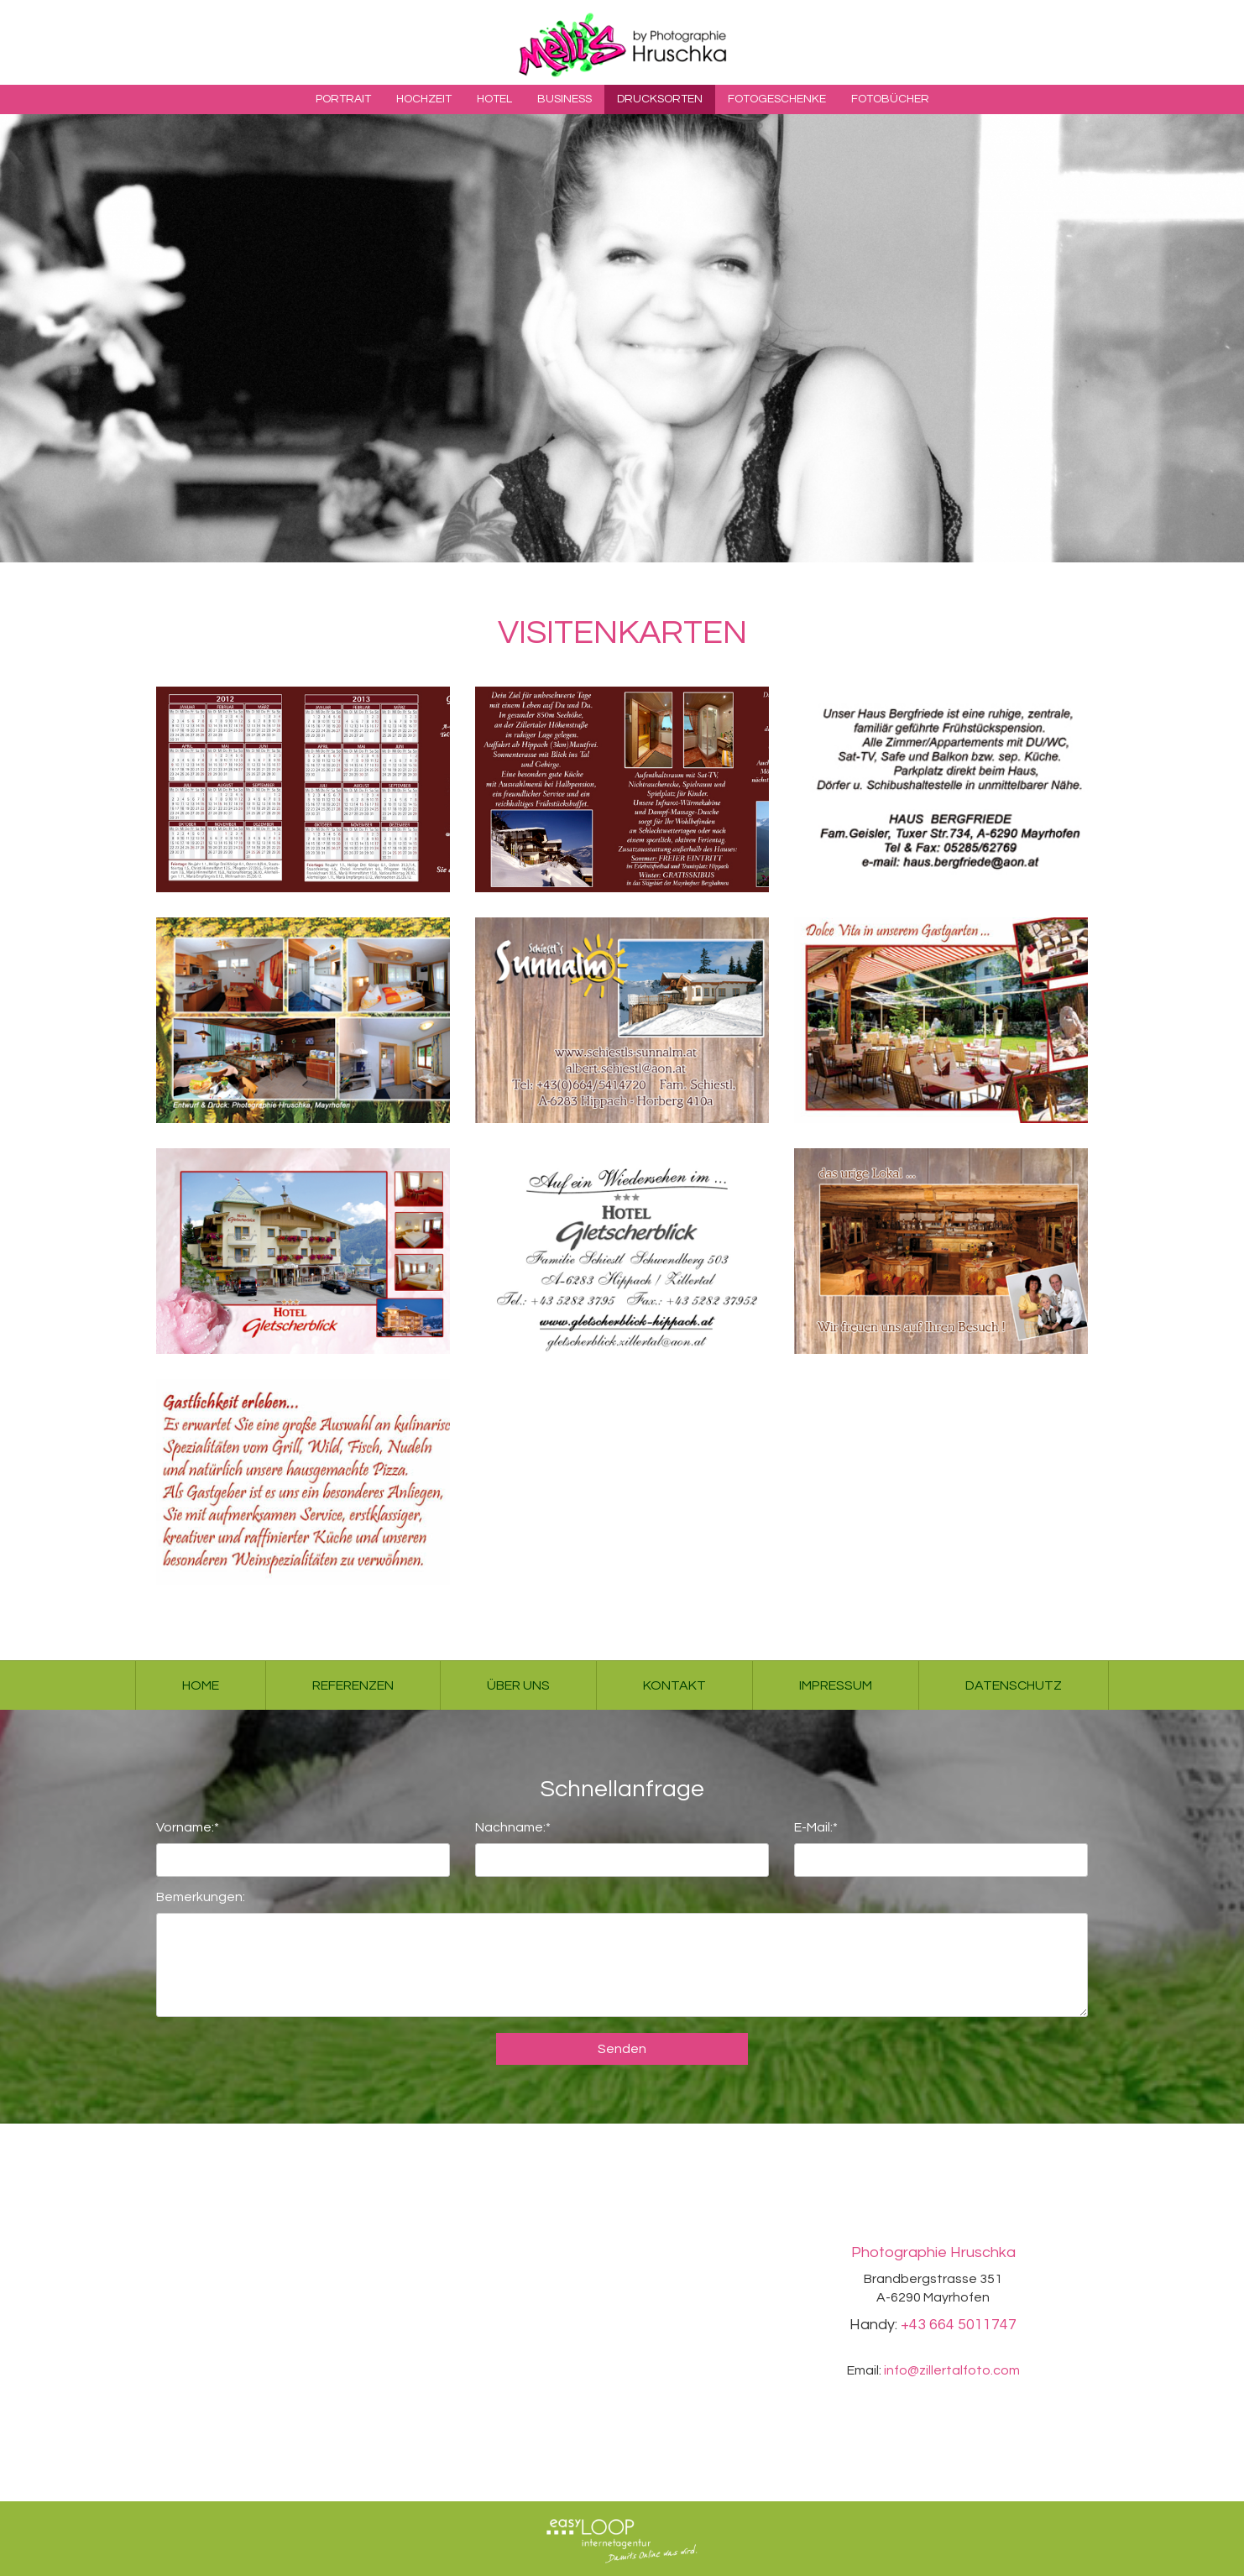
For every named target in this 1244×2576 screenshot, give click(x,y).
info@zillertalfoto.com (952, 2370)
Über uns (518, 1685)
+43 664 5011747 (959, 2325)
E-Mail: (816, 1825)
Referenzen (353, 1685)
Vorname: (187, 1825)
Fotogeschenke (777, 99)
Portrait (343, 99)
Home (200, 1685)
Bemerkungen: (200, 1897)
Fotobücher (890, 99)
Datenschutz (1013, 1685)
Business (564, 99)
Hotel (494, 99)
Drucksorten (660, 99)
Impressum (835, 1685)
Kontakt (674, 1685)
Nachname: (513, 1825)
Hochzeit (424, 99)
